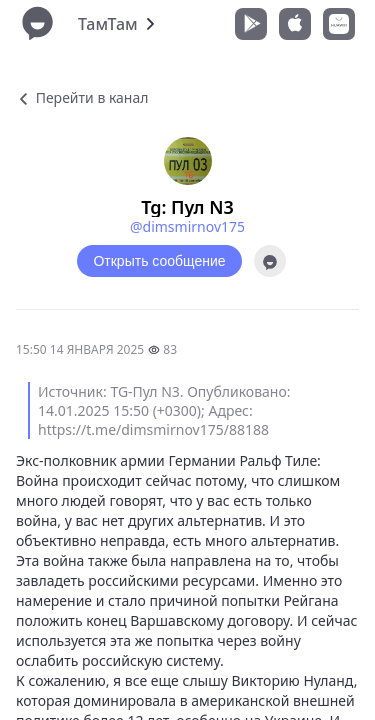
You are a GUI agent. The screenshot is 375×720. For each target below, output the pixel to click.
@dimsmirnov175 (187, 226)
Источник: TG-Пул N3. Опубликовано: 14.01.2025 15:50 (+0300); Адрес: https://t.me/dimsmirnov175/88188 (164, 410)
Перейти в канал (82, 97)
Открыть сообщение (159, 261)
